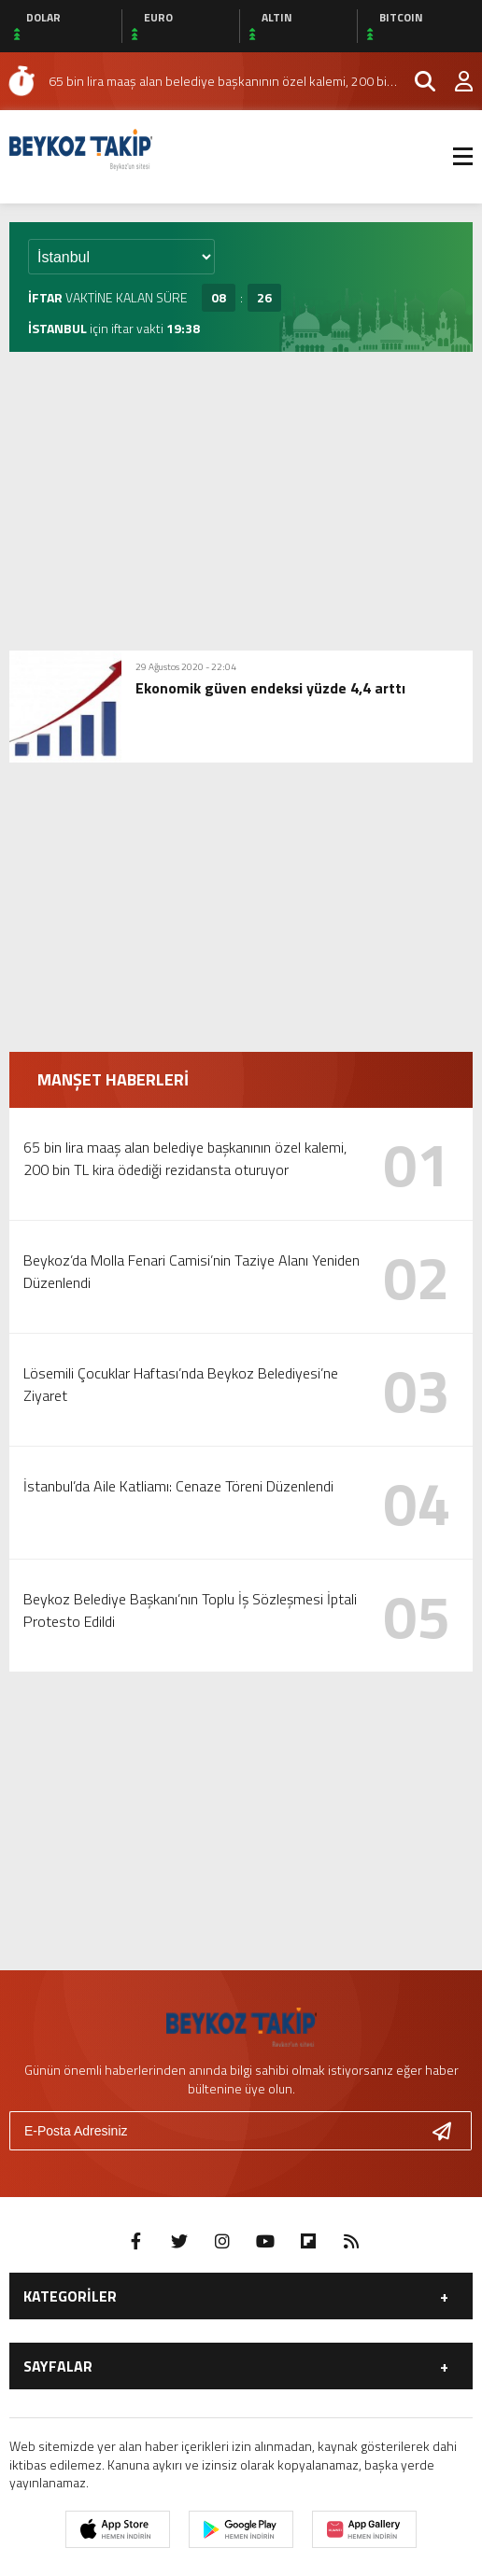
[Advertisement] (241, 501)
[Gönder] (449, 2130)
